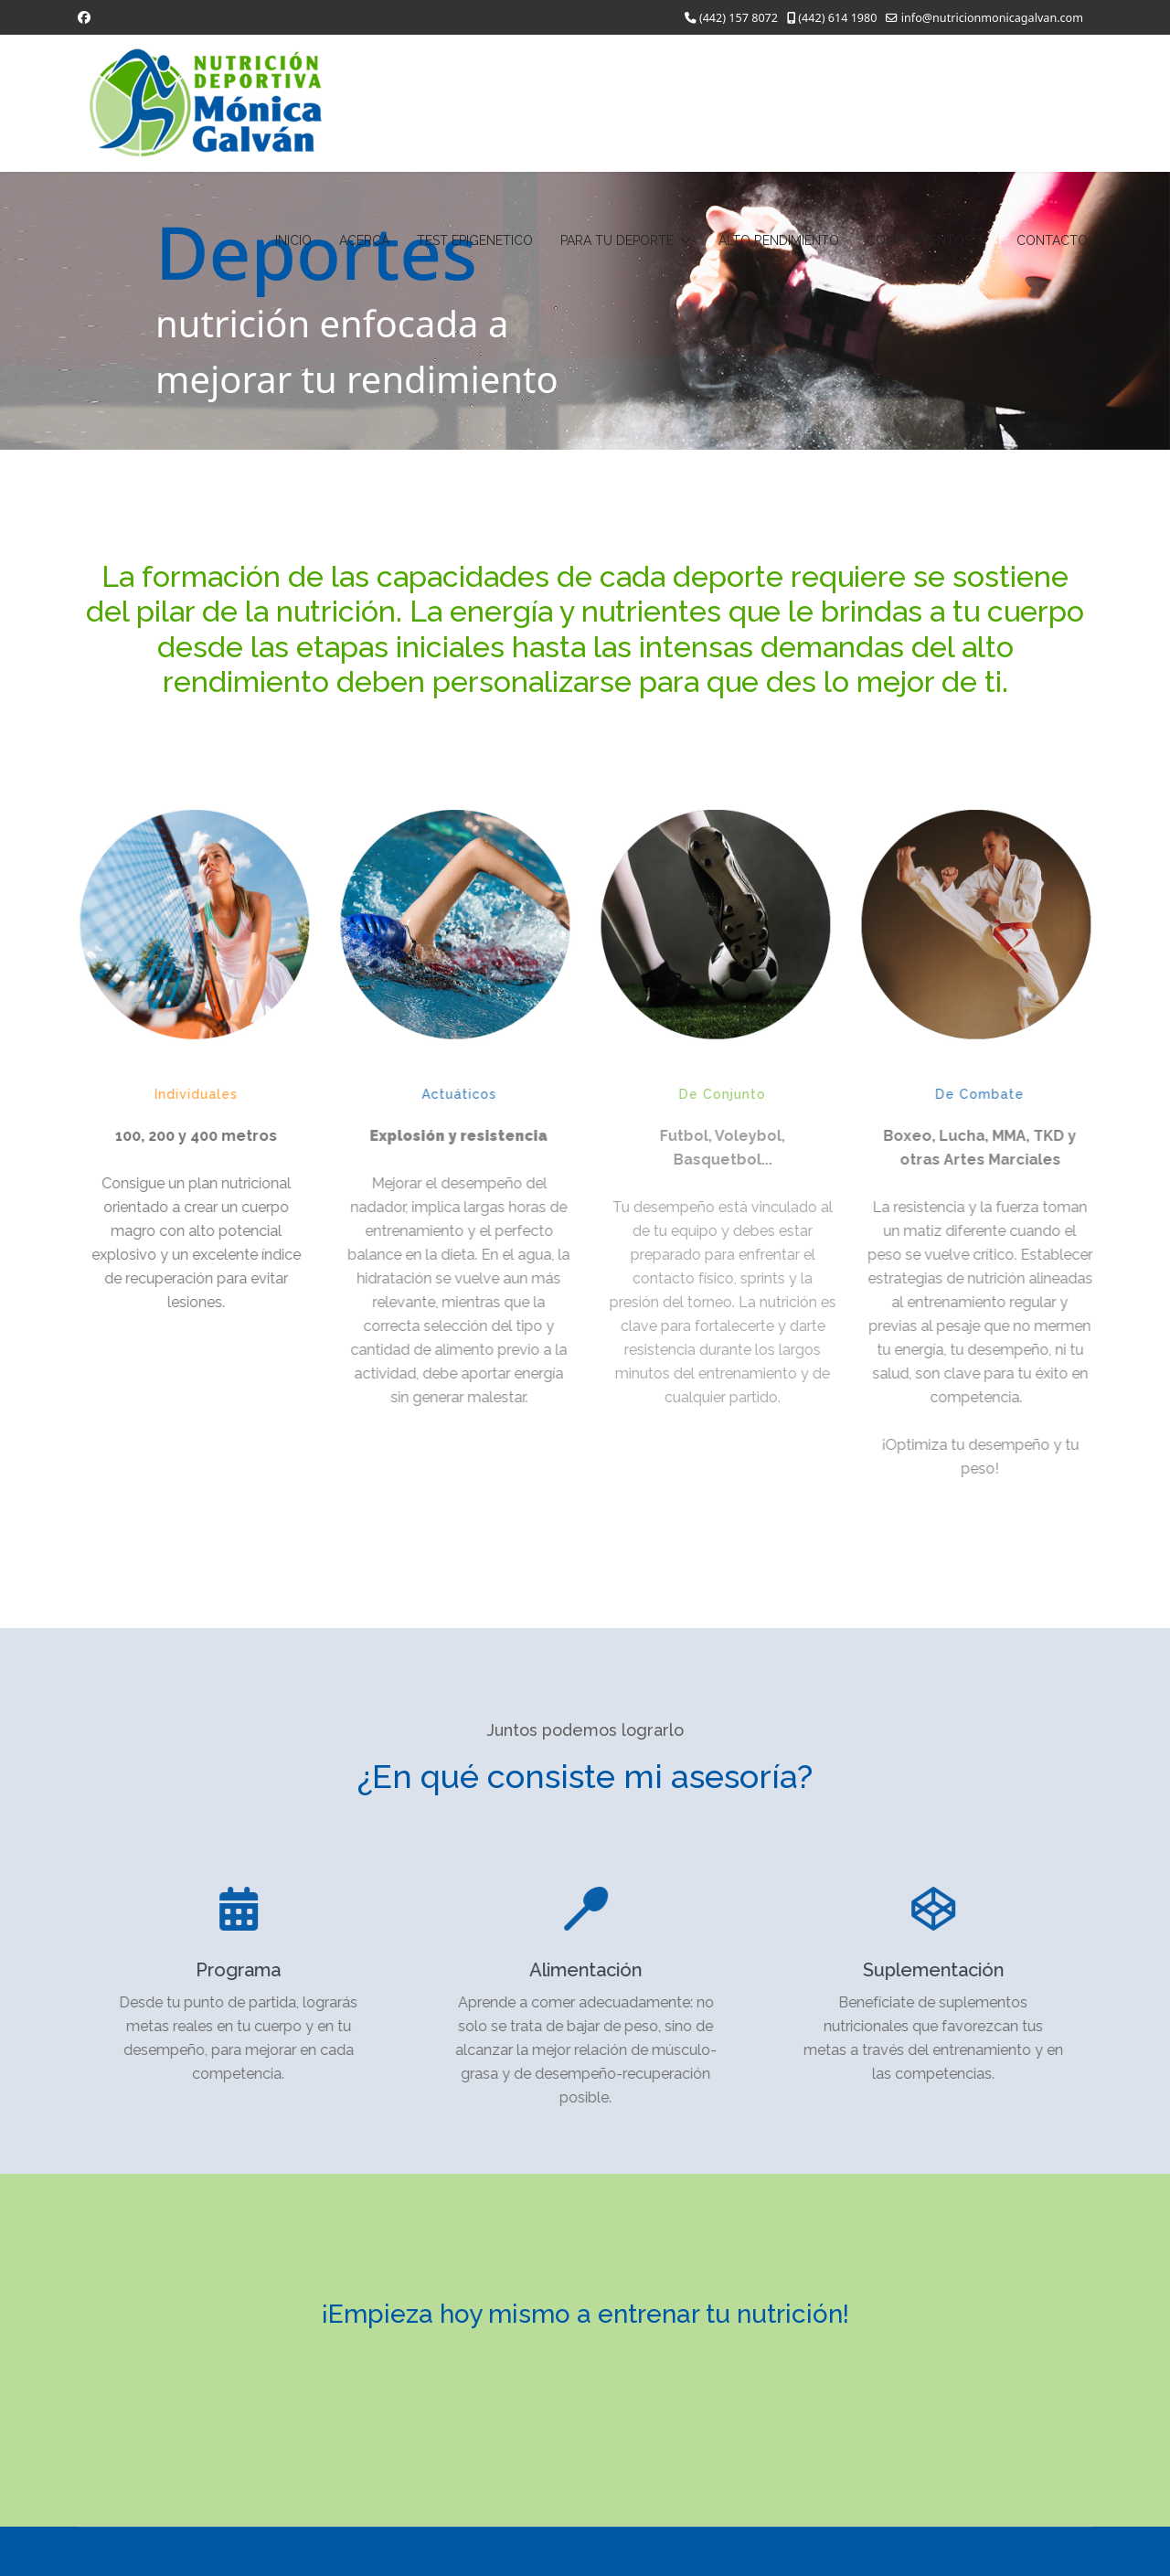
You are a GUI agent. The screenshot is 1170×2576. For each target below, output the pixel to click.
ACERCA (364, 240)
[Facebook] (84, 17)
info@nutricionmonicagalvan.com (992, 18)
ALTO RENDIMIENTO (778, 240)
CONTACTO (1052, 240)
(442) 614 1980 (837, 18)
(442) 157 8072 (738, 18)
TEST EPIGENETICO (475, 240)
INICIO (293, 240)
